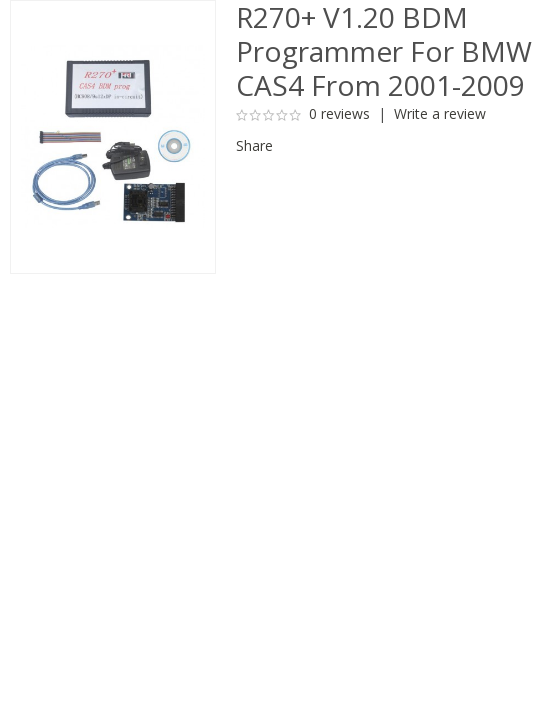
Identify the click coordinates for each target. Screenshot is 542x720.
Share (254, 145)
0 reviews (339, 113)
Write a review (440, 113)
